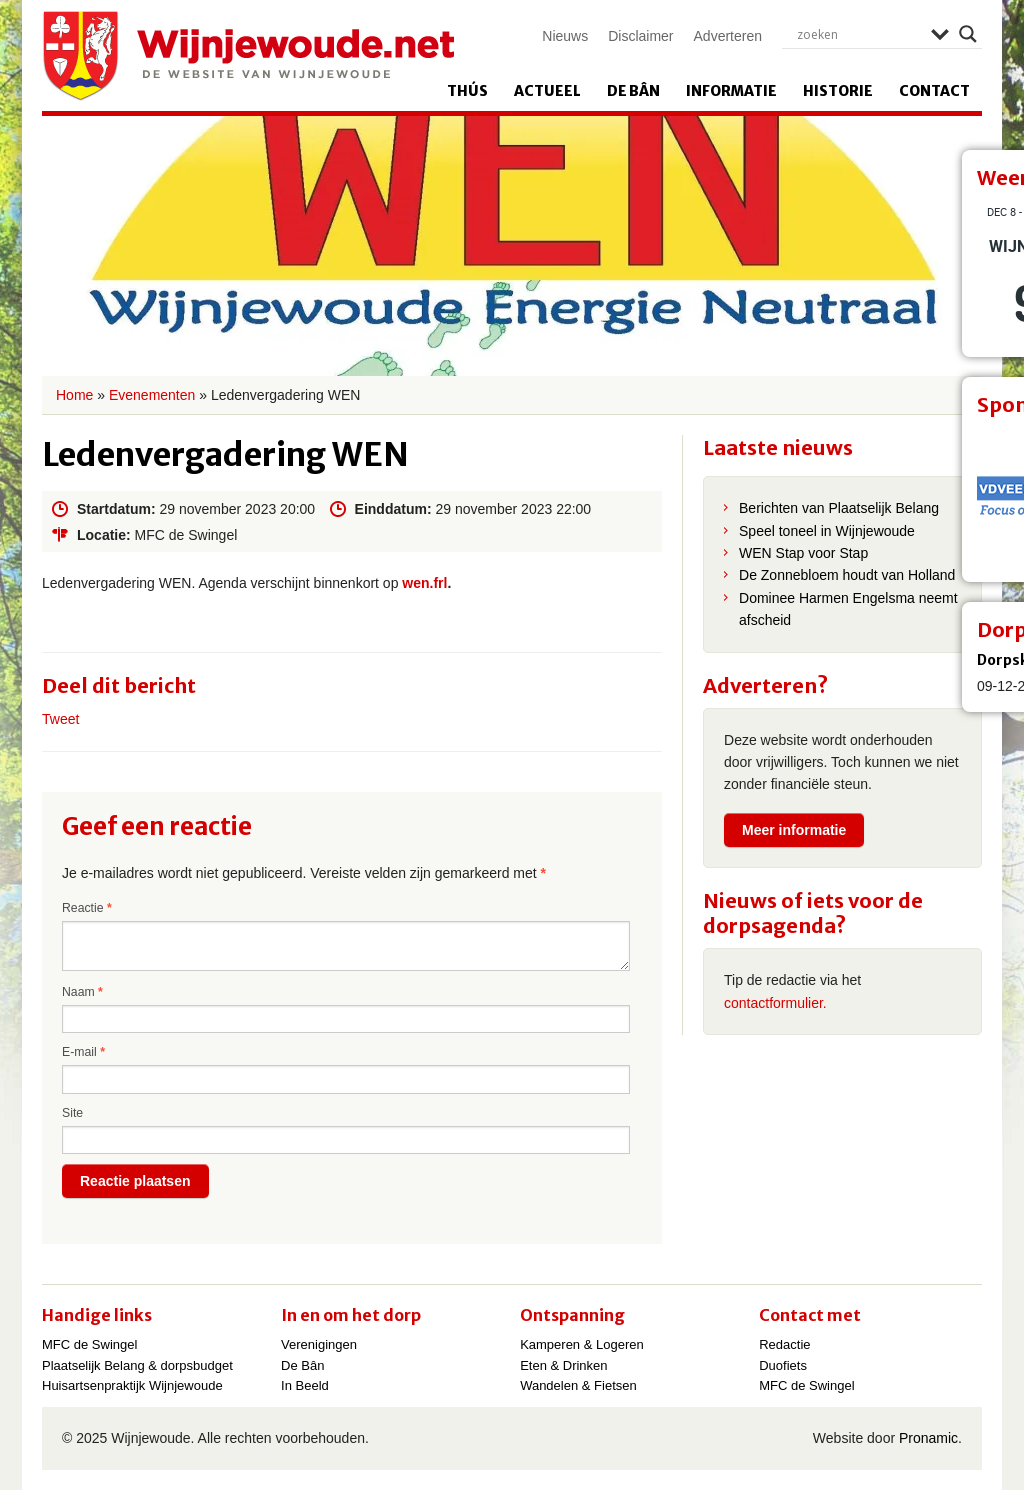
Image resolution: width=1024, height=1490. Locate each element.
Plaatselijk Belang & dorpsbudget (137, 1365)
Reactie (87, 908)
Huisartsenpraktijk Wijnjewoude (132, 1385)
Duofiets (783, 1365)
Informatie (731, 91)
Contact (934, 91)
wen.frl (424, 583)
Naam (82, 992)
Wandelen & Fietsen (578, 1385)
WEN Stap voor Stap (803, 553)
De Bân (633, 91)
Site (72, 1113)
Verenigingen (319, 1344)
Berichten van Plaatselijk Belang (839, 508)
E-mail (83, 1052)
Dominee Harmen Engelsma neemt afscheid (848, 609)
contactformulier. (775, 1003)
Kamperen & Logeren (582, 1344)
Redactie (784, 1344)
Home (74, 395)
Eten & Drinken (563, 1365)
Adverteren (728, 36)
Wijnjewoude (248, 56)
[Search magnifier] (968, 34)
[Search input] (859, 34)
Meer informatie (794, 830)
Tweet (60, 719)
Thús (467, 91)
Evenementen (152, 395)
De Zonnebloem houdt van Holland (847, 575)
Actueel (547, 91)
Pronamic (928, 1438)
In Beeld (305, 1385)
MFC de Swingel (89, 1344)
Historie (838, 91)
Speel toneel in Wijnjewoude (827, 531)
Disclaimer (640, 36)
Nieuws (565, 36)
